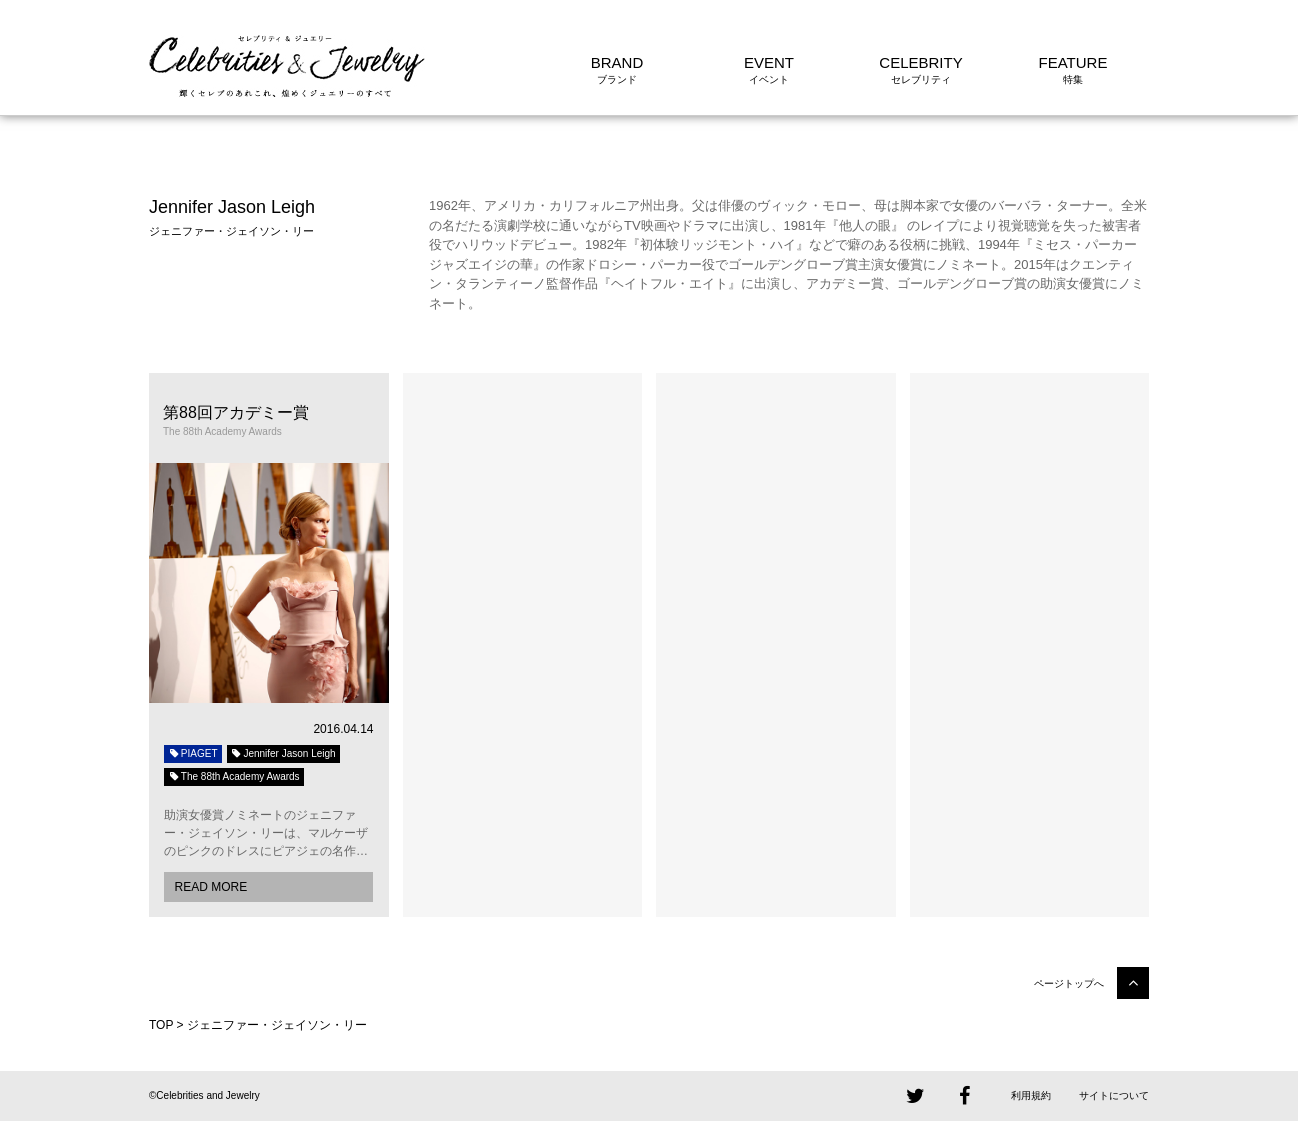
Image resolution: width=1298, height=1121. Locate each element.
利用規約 (1031, 1095)
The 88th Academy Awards (234, 776)
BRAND (617, 62)
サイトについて (1114, 1095)
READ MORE (210, 887)
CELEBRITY (920, 62)
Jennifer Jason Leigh (283, 753)
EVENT (769, 62)
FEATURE (1073, 62)
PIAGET (193, 753)
